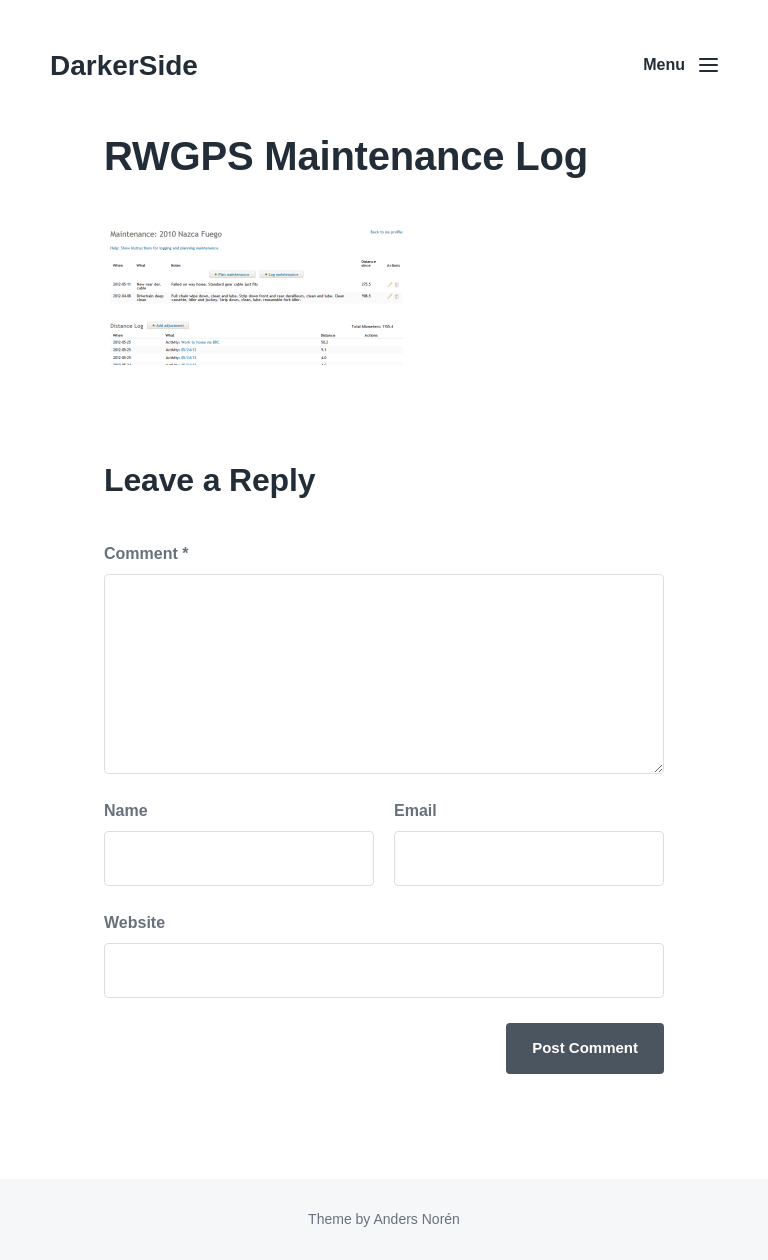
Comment (146, 553)
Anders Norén (416, 1219)
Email (415, 810)
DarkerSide (124, 65)
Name (126, 810)
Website (134, 922)
